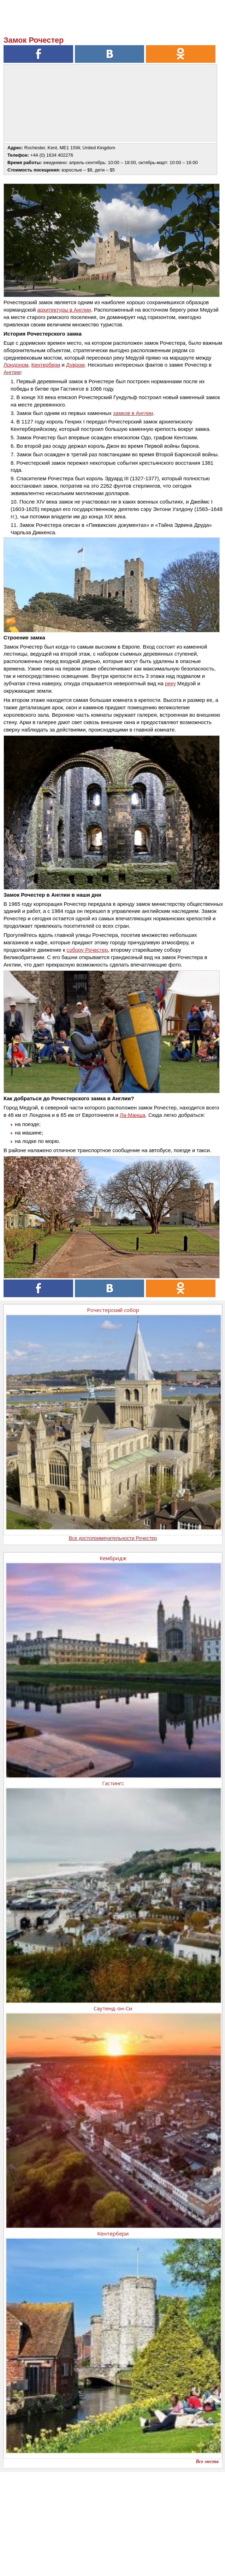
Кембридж (113, 1557)
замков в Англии (133, 413)
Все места (207, 2461)
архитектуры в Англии (64, 310)
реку (170, 683)
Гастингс (113, 1783)
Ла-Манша (133, 1115)
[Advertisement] (112, 2521)
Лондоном (16, 365)
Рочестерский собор (113, 1309)
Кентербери (45, 365)
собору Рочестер (87, 950)
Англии (12, 372)
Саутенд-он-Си (113, 2008)
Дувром (75, 365)
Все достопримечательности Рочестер (113, 1538)
